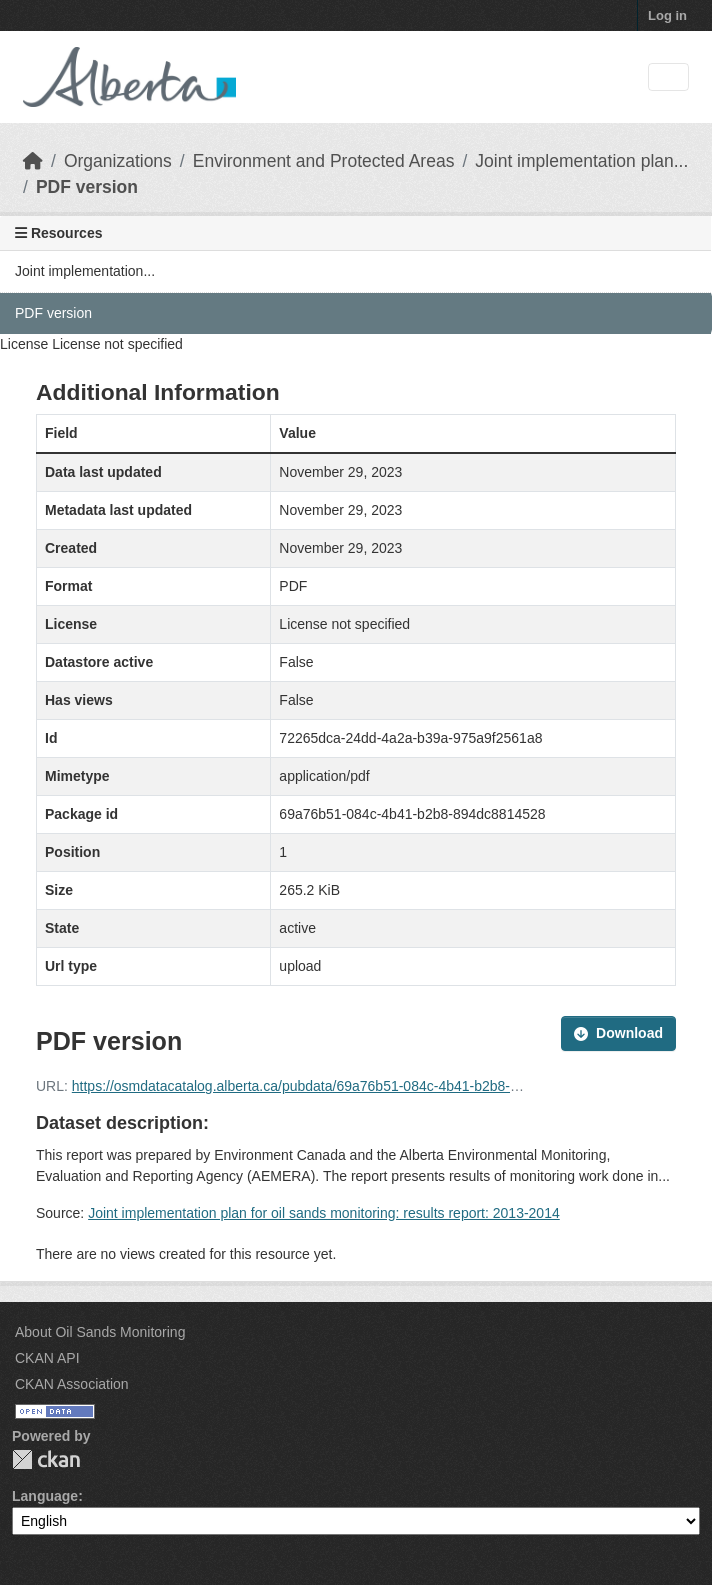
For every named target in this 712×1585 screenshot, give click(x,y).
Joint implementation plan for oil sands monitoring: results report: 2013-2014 (324, 1213)
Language (45, 1496)
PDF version (87, 187)
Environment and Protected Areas (324, 161)
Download (618, 1033)
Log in (667, 15)
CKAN (46, 1459)
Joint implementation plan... (581, 161)
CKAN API (47, 1358)
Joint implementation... (85, 271)
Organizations (118, 161)
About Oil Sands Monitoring (100, 1332)
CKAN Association (72, 1384)
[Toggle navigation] (668, 77)
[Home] (33, 161)
